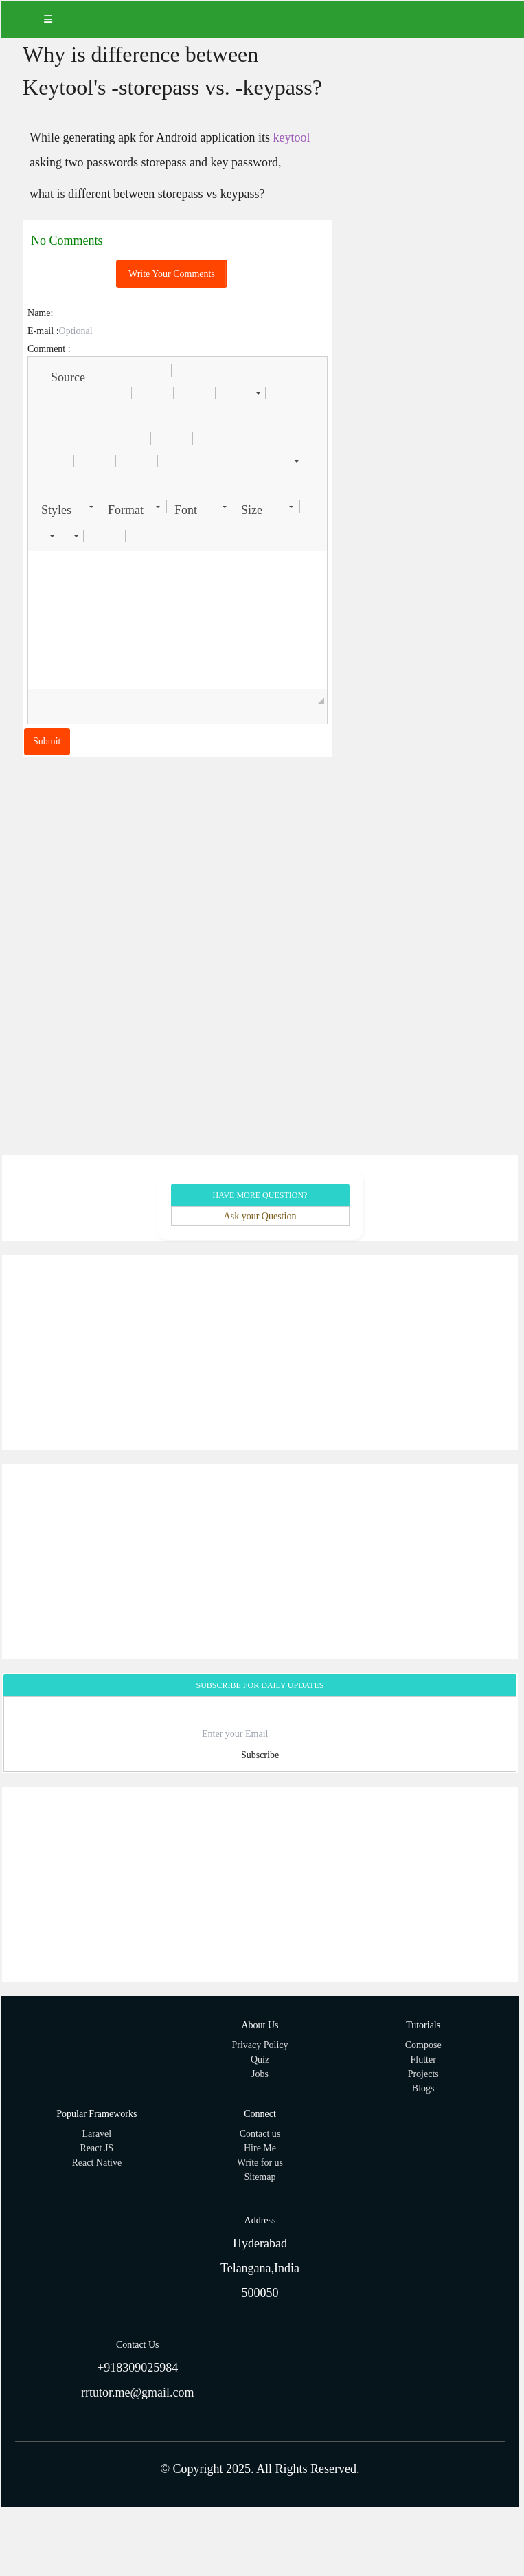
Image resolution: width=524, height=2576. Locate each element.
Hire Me (260, 2148)
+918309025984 (137, 2368)
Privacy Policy (259, 2045)
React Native (96, 2162)
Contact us (260, 2134)
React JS (97, 2148)
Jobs (260, 2074)
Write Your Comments (171, 274)
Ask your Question (260, 1216)
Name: (40, 313)
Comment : (49, 349)
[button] (61, 370)
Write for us (260, 2162)
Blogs (423, 2088)
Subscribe (260, 1755)
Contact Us (137, 2345)
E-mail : (43, 331)
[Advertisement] (258, 1352)
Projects (423, 2074)
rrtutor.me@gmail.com (137, 2392)
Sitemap (260, 2177)
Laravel (96, 2134)
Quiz (260, 2059)
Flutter (423, 2059)
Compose (423, 2045)
